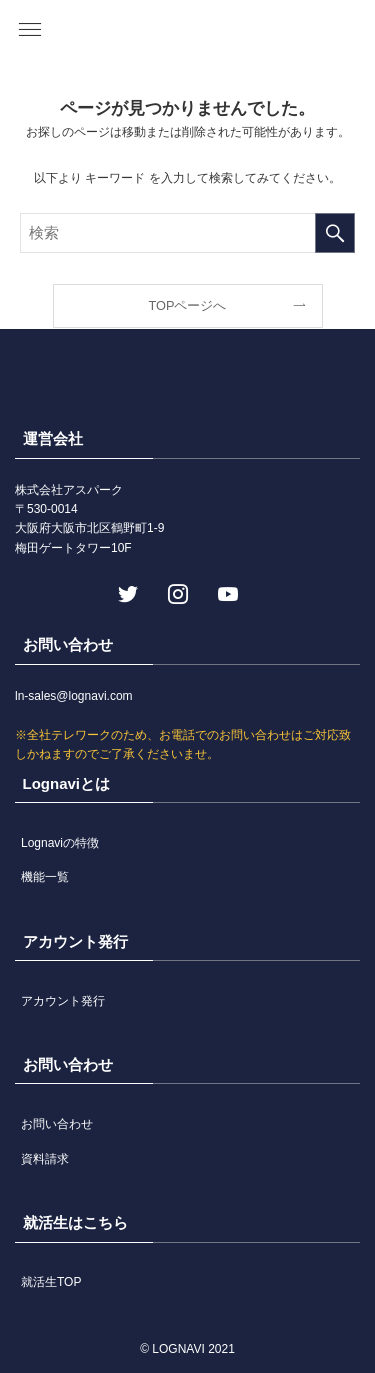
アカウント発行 (63, 1001)
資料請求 (45, 1159)
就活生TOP (51, 1282)
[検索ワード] (187, 233)
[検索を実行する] (335, 233)
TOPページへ (188, 305)
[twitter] (126, 592)
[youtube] (226, 592)
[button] (30, 30)
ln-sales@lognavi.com (74, 696)
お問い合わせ (57, 1124)
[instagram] (176, 592)
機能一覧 (45, 877)
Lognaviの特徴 (60, 843)
